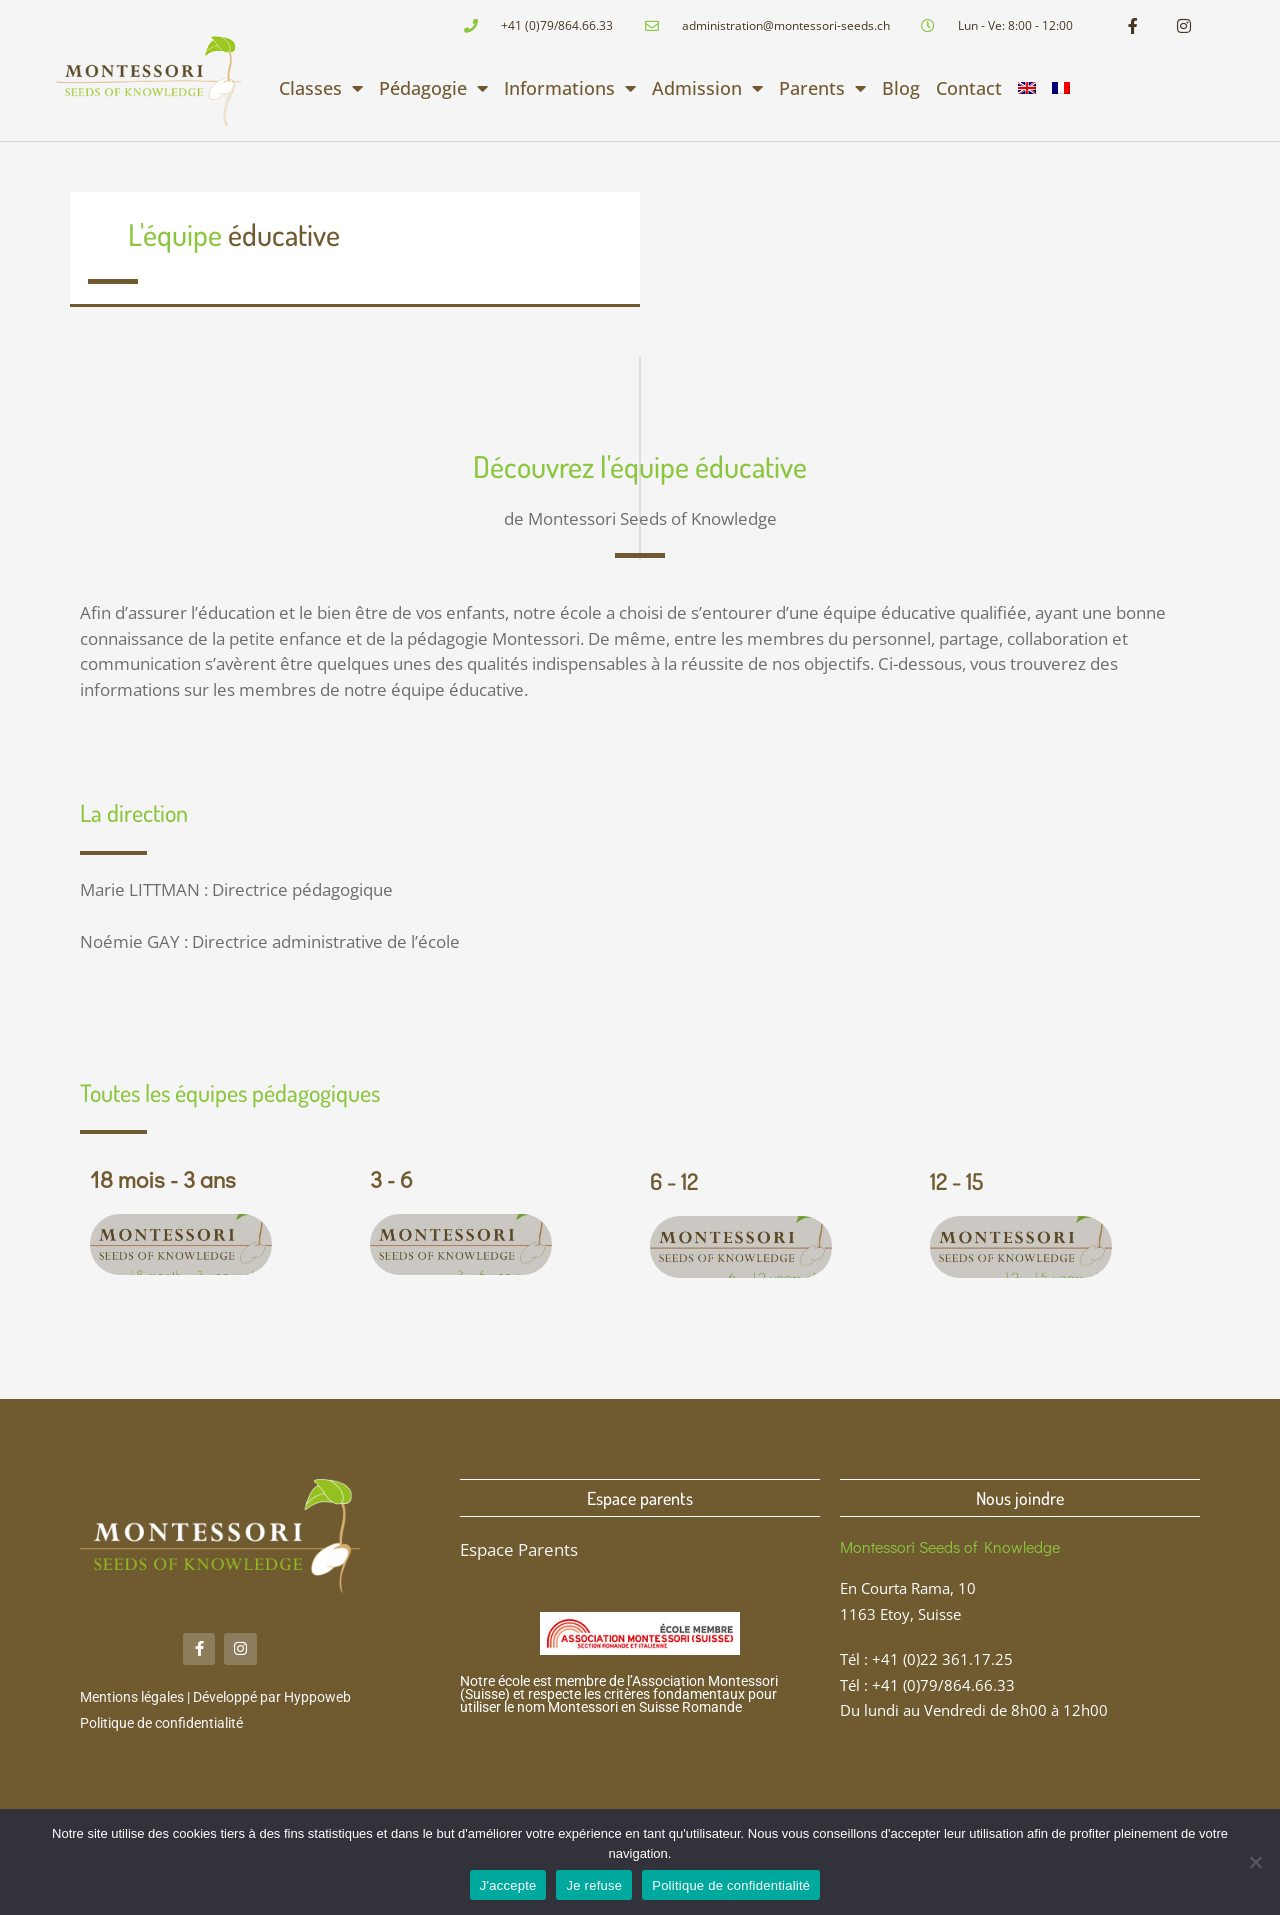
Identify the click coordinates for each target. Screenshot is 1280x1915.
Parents (822, 88)
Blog (901, 88)
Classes (321, 88)
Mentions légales (132, 1698)
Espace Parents (519, 1549)
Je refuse (594, 1885)
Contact (969, 88)
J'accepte (508, 1885)
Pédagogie (433, 88)
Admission (707, 88)
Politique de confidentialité (161, 1723)
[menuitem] (1027, 88)
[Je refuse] (1255, 1862)
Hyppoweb (317, 1698)
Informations (570, 88)
